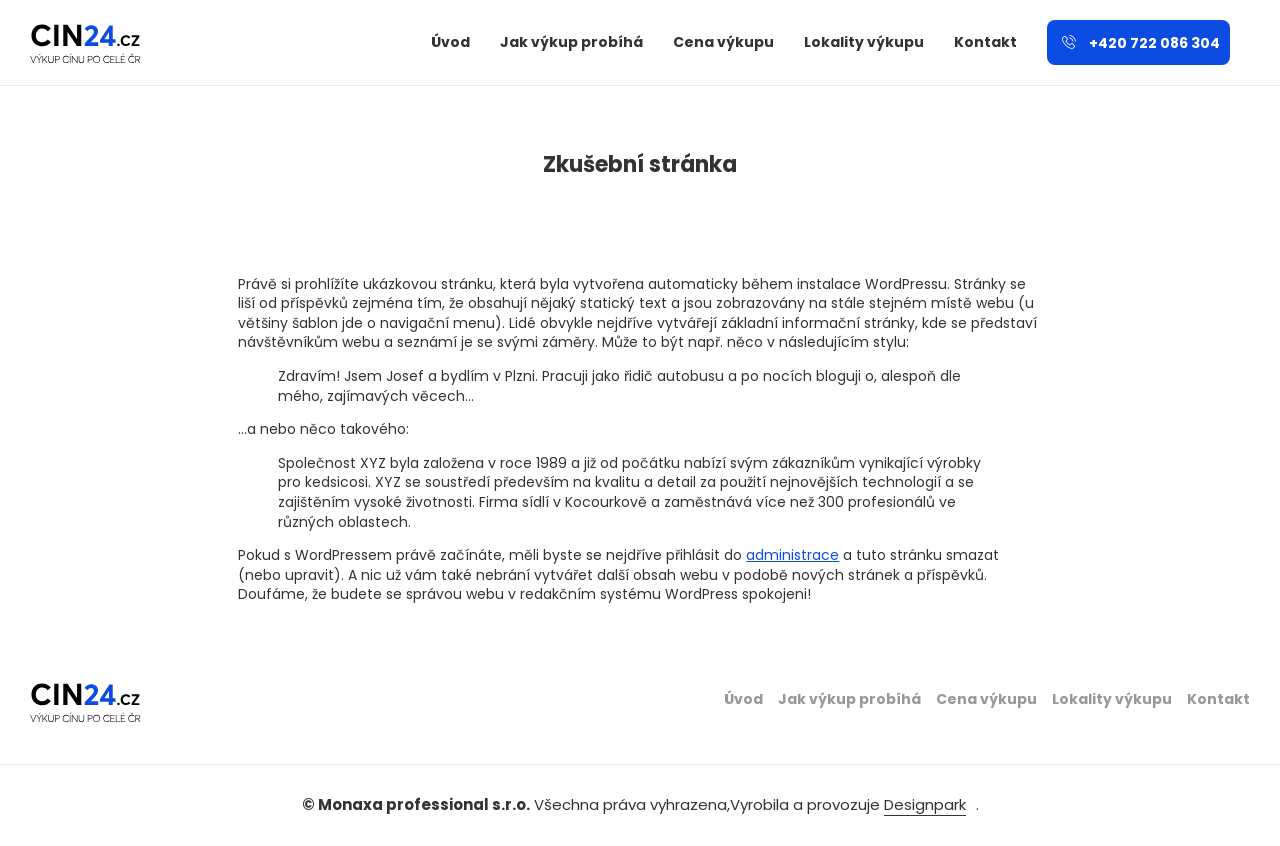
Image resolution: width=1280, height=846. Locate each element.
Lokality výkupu (864, 42)
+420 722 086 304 (1141, 43)
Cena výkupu (723, 42)
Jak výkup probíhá (571, 42)
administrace (792, 555)
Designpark (925, 804)
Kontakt (985, 42)
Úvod (450, 42)
